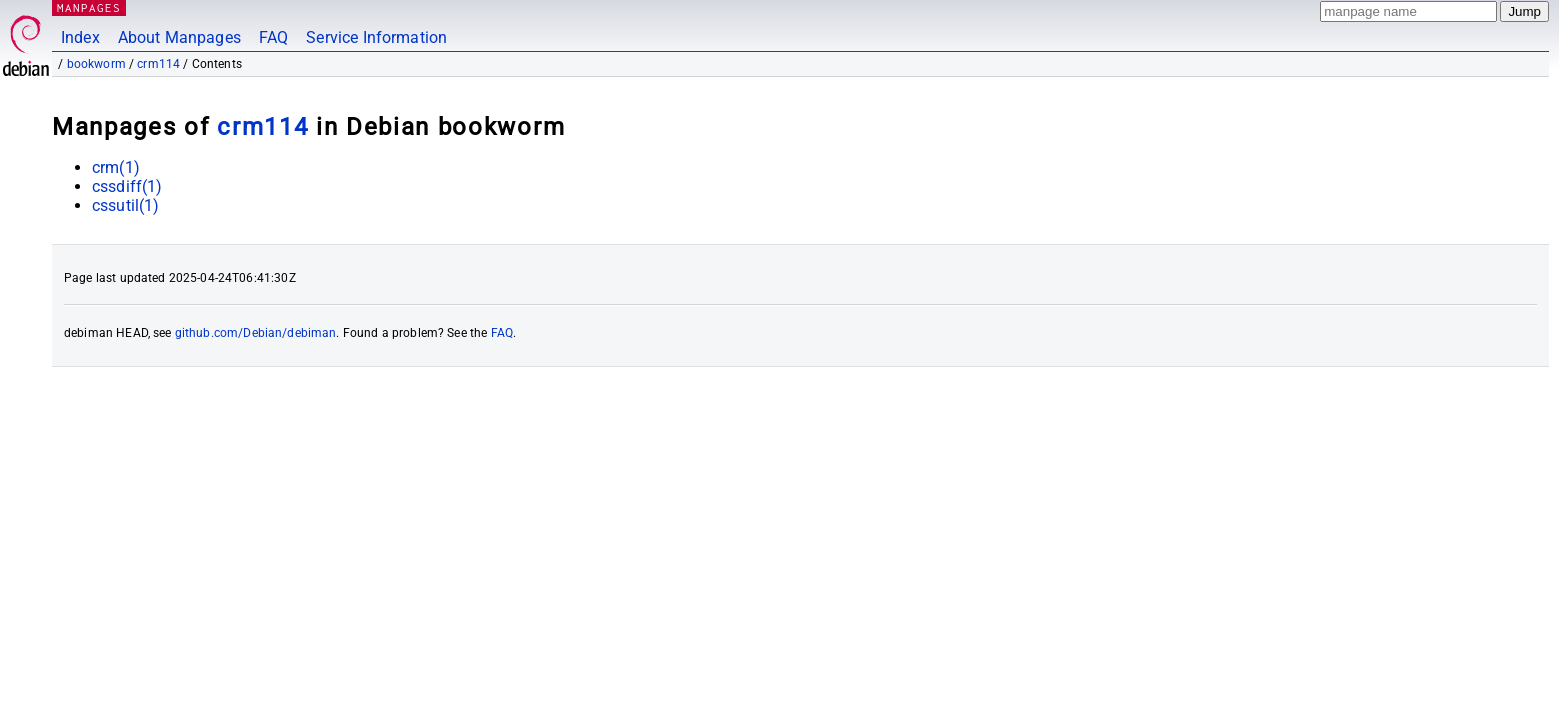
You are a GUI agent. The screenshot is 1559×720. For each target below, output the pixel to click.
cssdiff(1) (127, 186)
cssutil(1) (126, 205)
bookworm (96, 64)
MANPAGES (89, 7)
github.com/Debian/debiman (256, 333)
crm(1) (116, 167)
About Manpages (179, 37)
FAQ (273, 37)
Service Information (376, 37)
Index (80, 37)
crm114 (158, 64)
